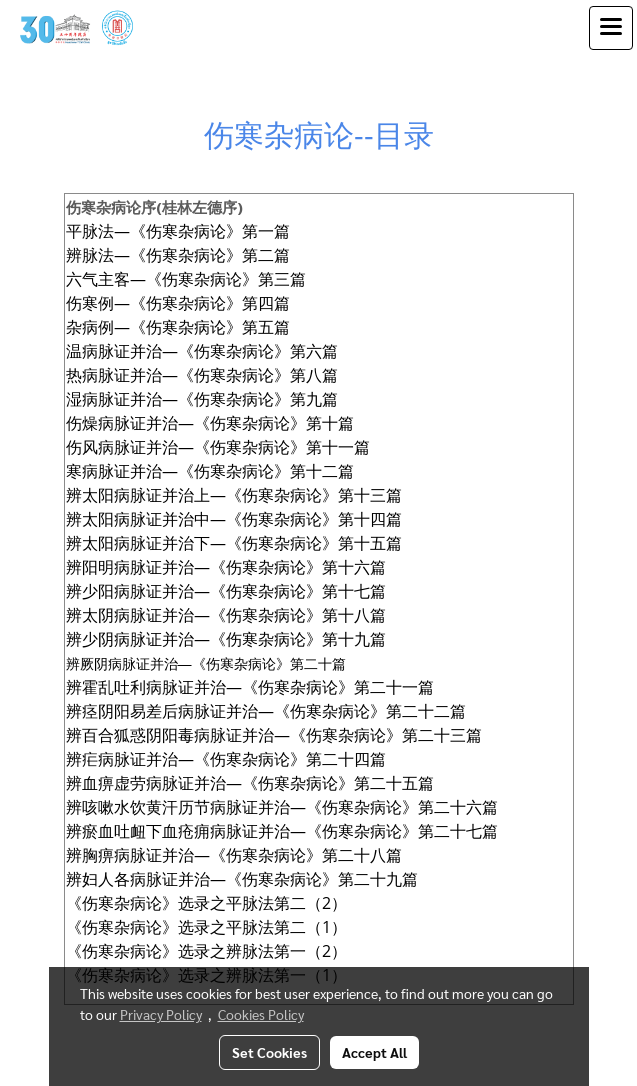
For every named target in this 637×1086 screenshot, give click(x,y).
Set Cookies (269, 1052)
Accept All (374, 1052)
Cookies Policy (261, 1014)
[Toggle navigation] (611, 28)
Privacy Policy (161, 1014)
